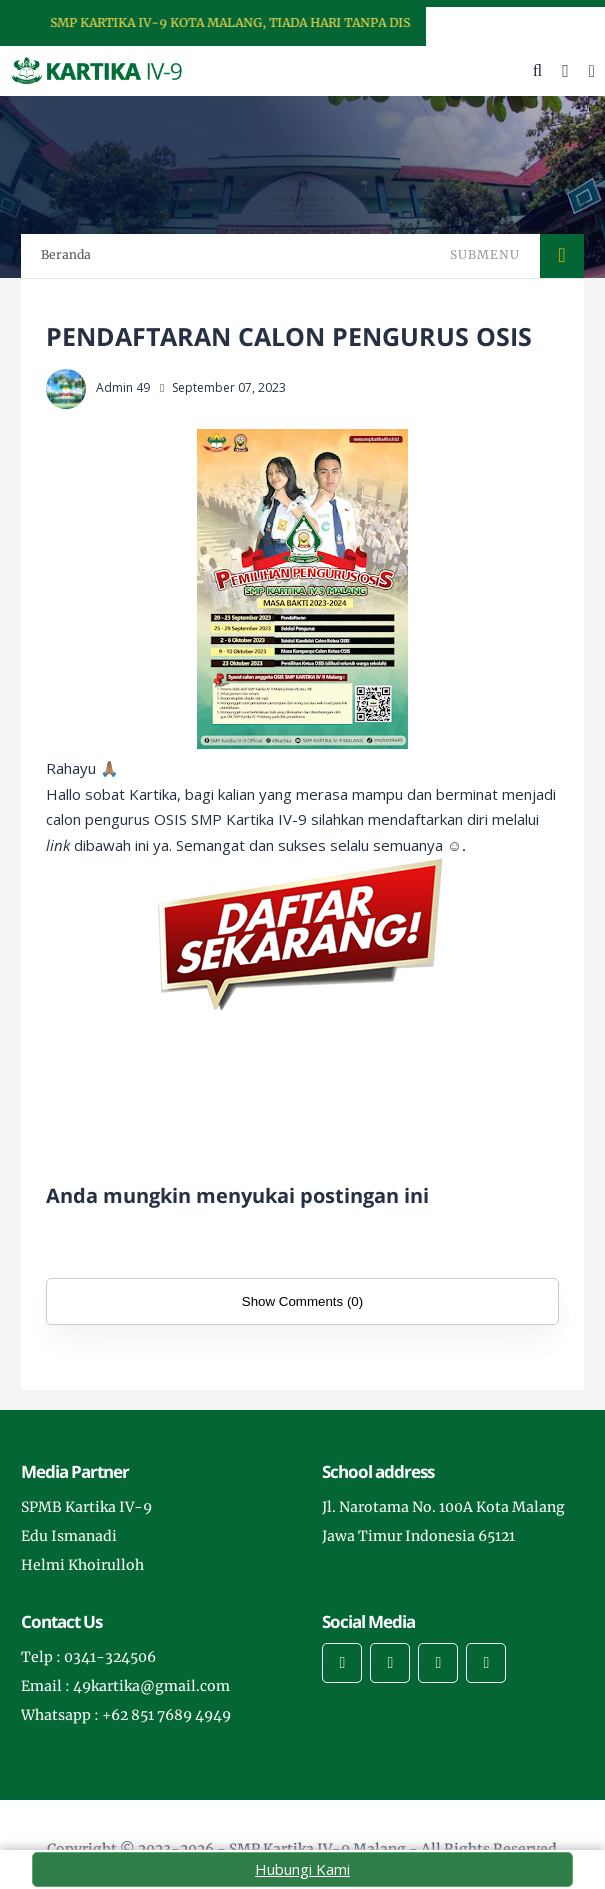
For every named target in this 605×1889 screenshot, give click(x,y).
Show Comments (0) (302, 1301)
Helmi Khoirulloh (82, 1565)
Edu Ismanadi (69, 1536)
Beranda (66, 254)
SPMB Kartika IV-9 (86, 1507)
